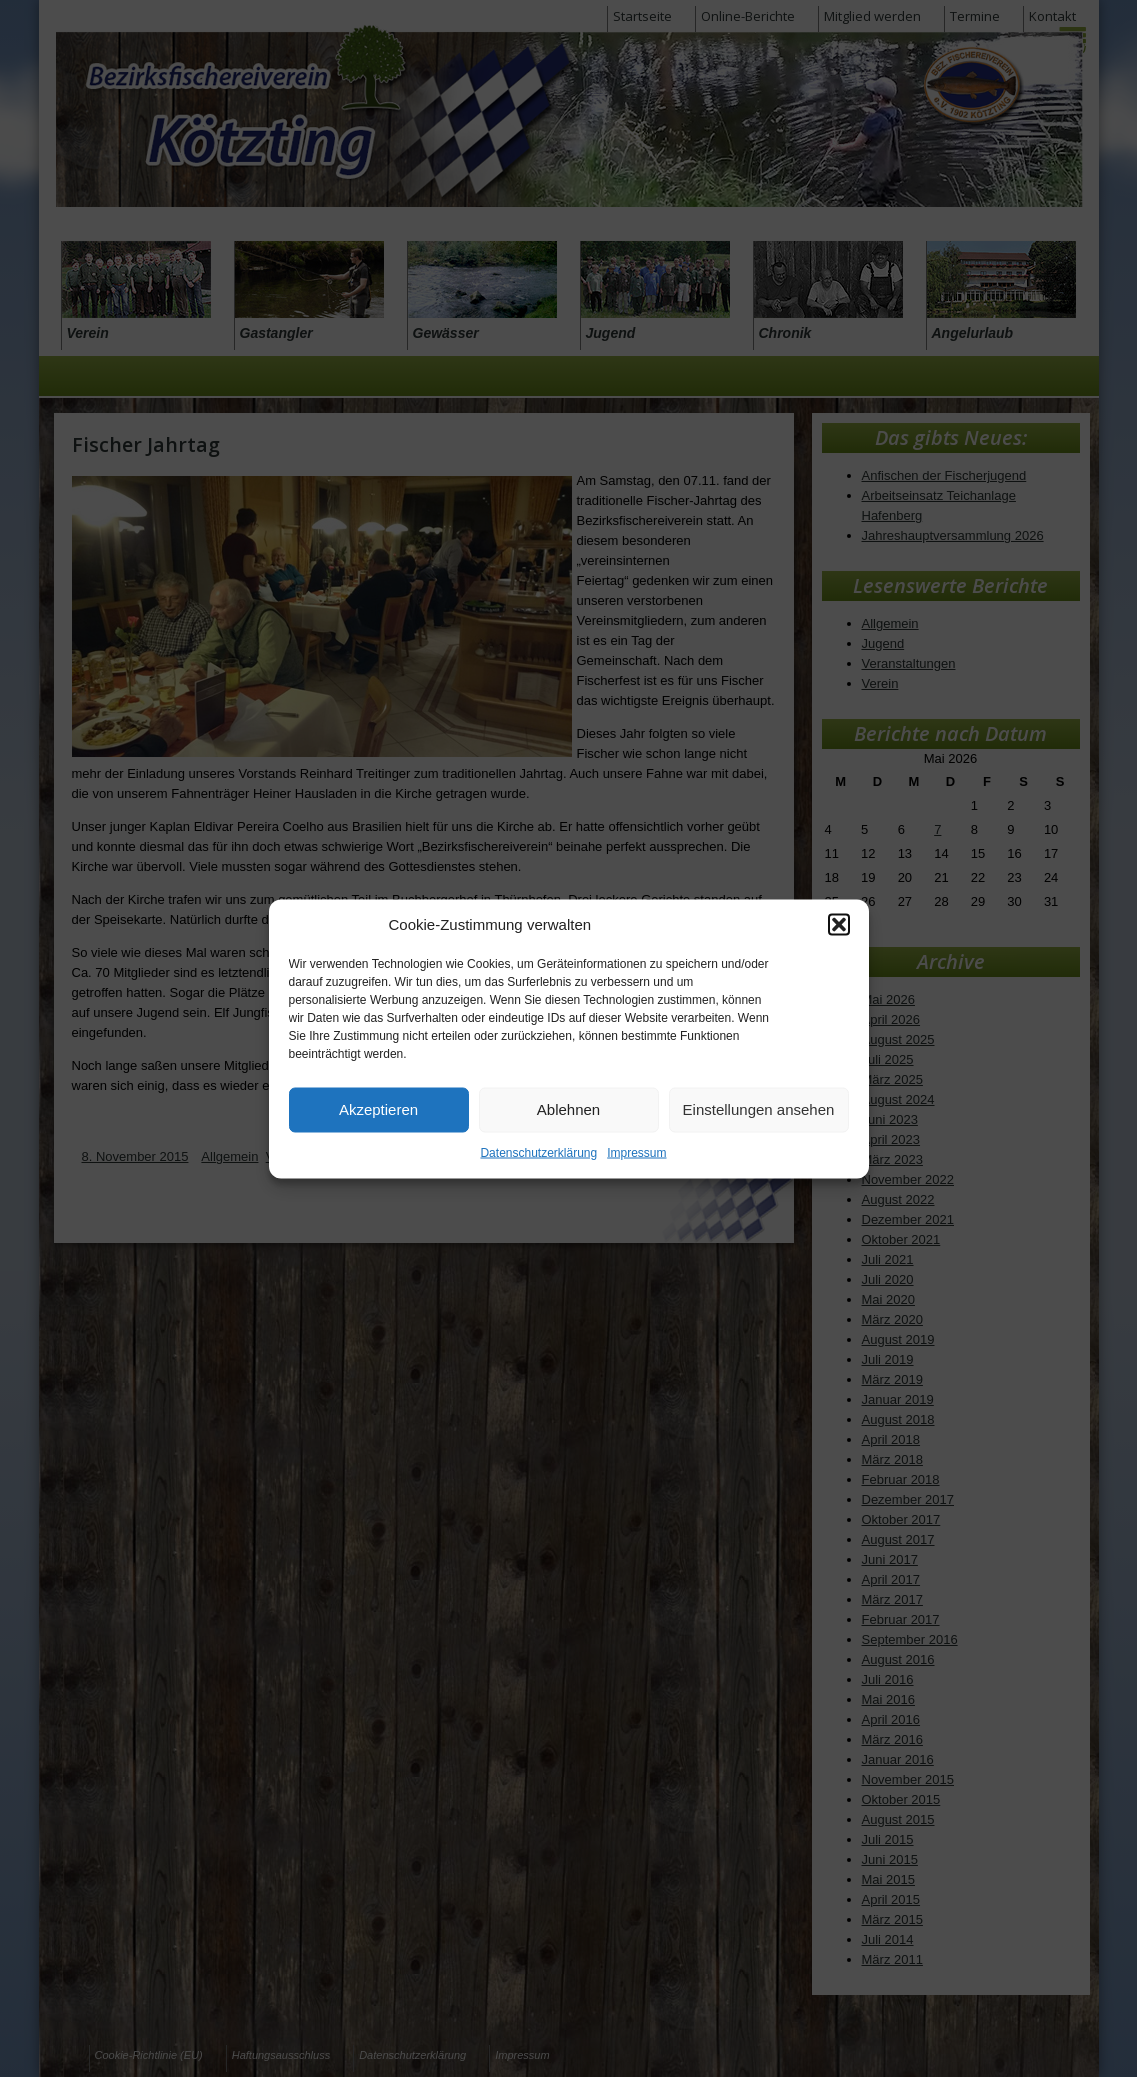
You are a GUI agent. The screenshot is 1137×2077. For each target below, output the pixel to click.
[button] (839, 924)
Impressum (636, 1152)
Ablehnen (568, 1109)
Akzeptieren (378, 1109)
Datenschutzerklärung (538, 1152)
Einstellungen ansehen (759, 1109)
